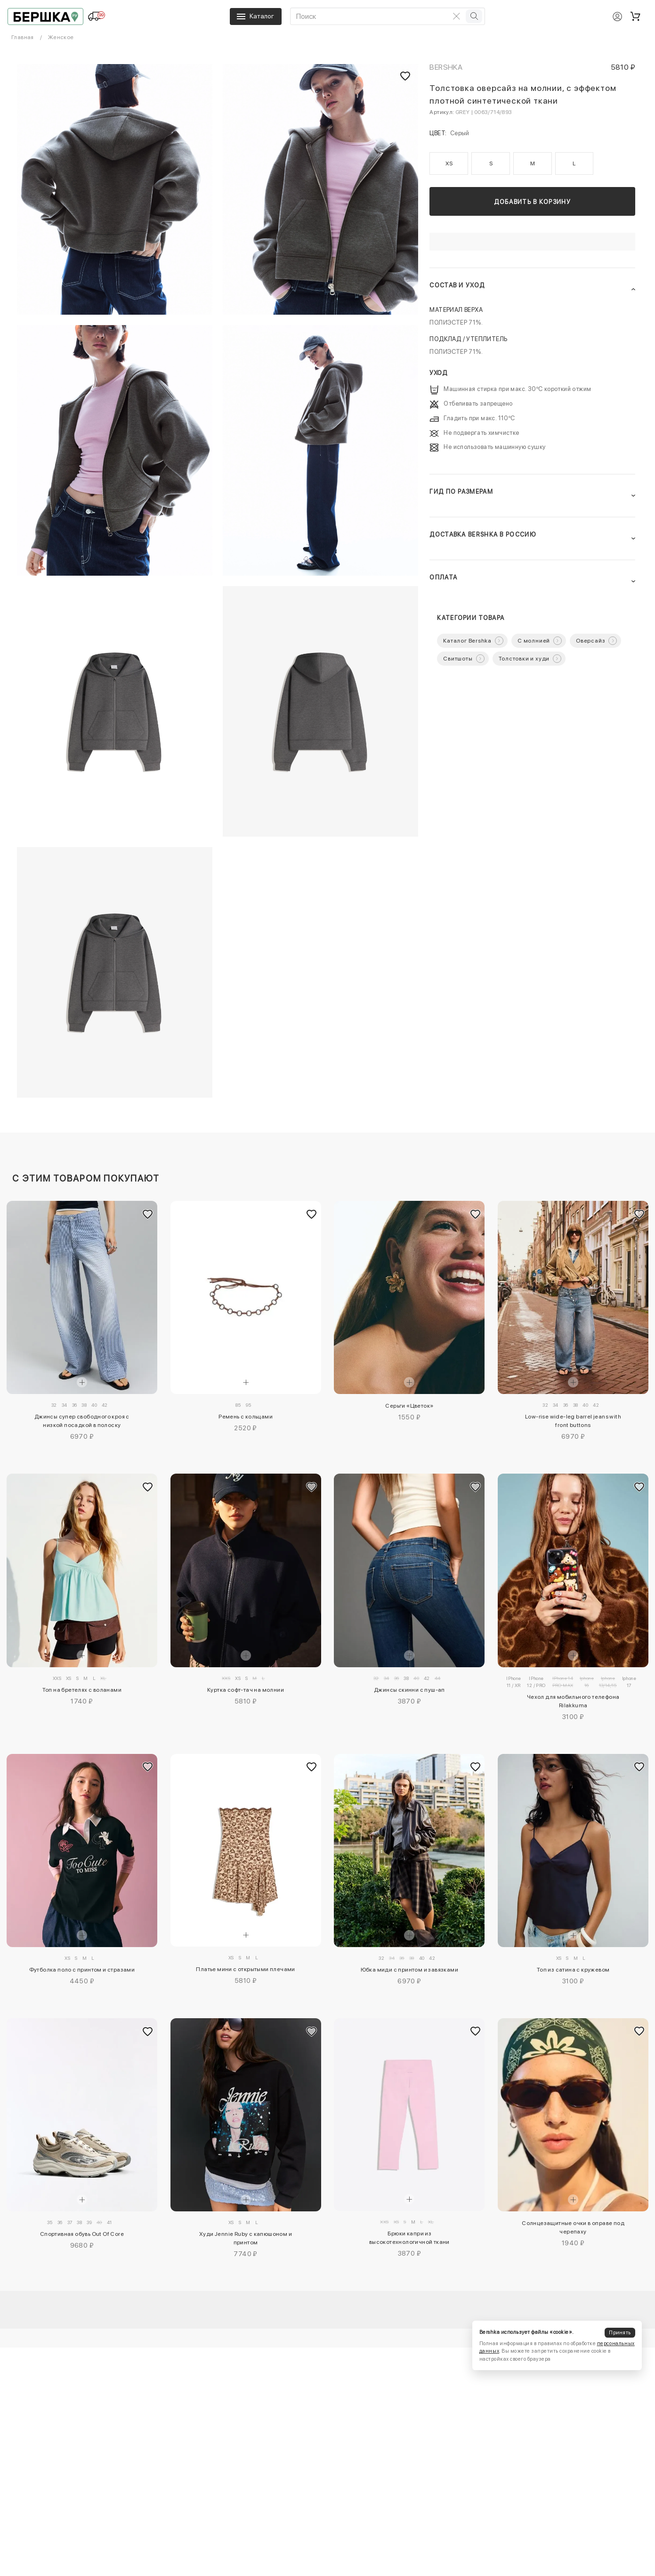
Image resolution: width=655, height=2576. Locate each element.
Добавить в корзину (532, 201)
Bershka (445, 67)
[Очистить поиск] (456, 16)
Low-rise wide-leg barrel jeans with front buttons (573, 1420)
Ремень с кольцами (245, 1416)
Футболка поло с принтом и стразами (82, 1969)
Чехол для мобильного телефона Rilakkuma (573, 1701)
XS (449, 163)
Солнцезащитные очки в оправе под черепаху (573, 2227)
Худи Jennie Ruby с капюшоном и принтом (245, 2238)
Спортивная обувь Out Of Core (82, 2234)
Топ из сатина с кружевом (573, 1969)
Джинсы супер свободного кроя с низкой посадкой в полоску (81, 1420)
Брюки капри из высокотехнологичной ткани (409, 2237)
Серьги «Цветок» (409, 1405)
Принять (620, 2333)
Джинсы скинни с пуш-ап (409, 1690)
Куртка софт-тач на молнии (245, 1690)
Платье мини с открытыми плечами (245, 1969)
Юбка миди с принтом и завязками (409, 1969)
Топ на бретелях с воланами (81, 1690)
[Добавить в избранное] (147, 1214)
